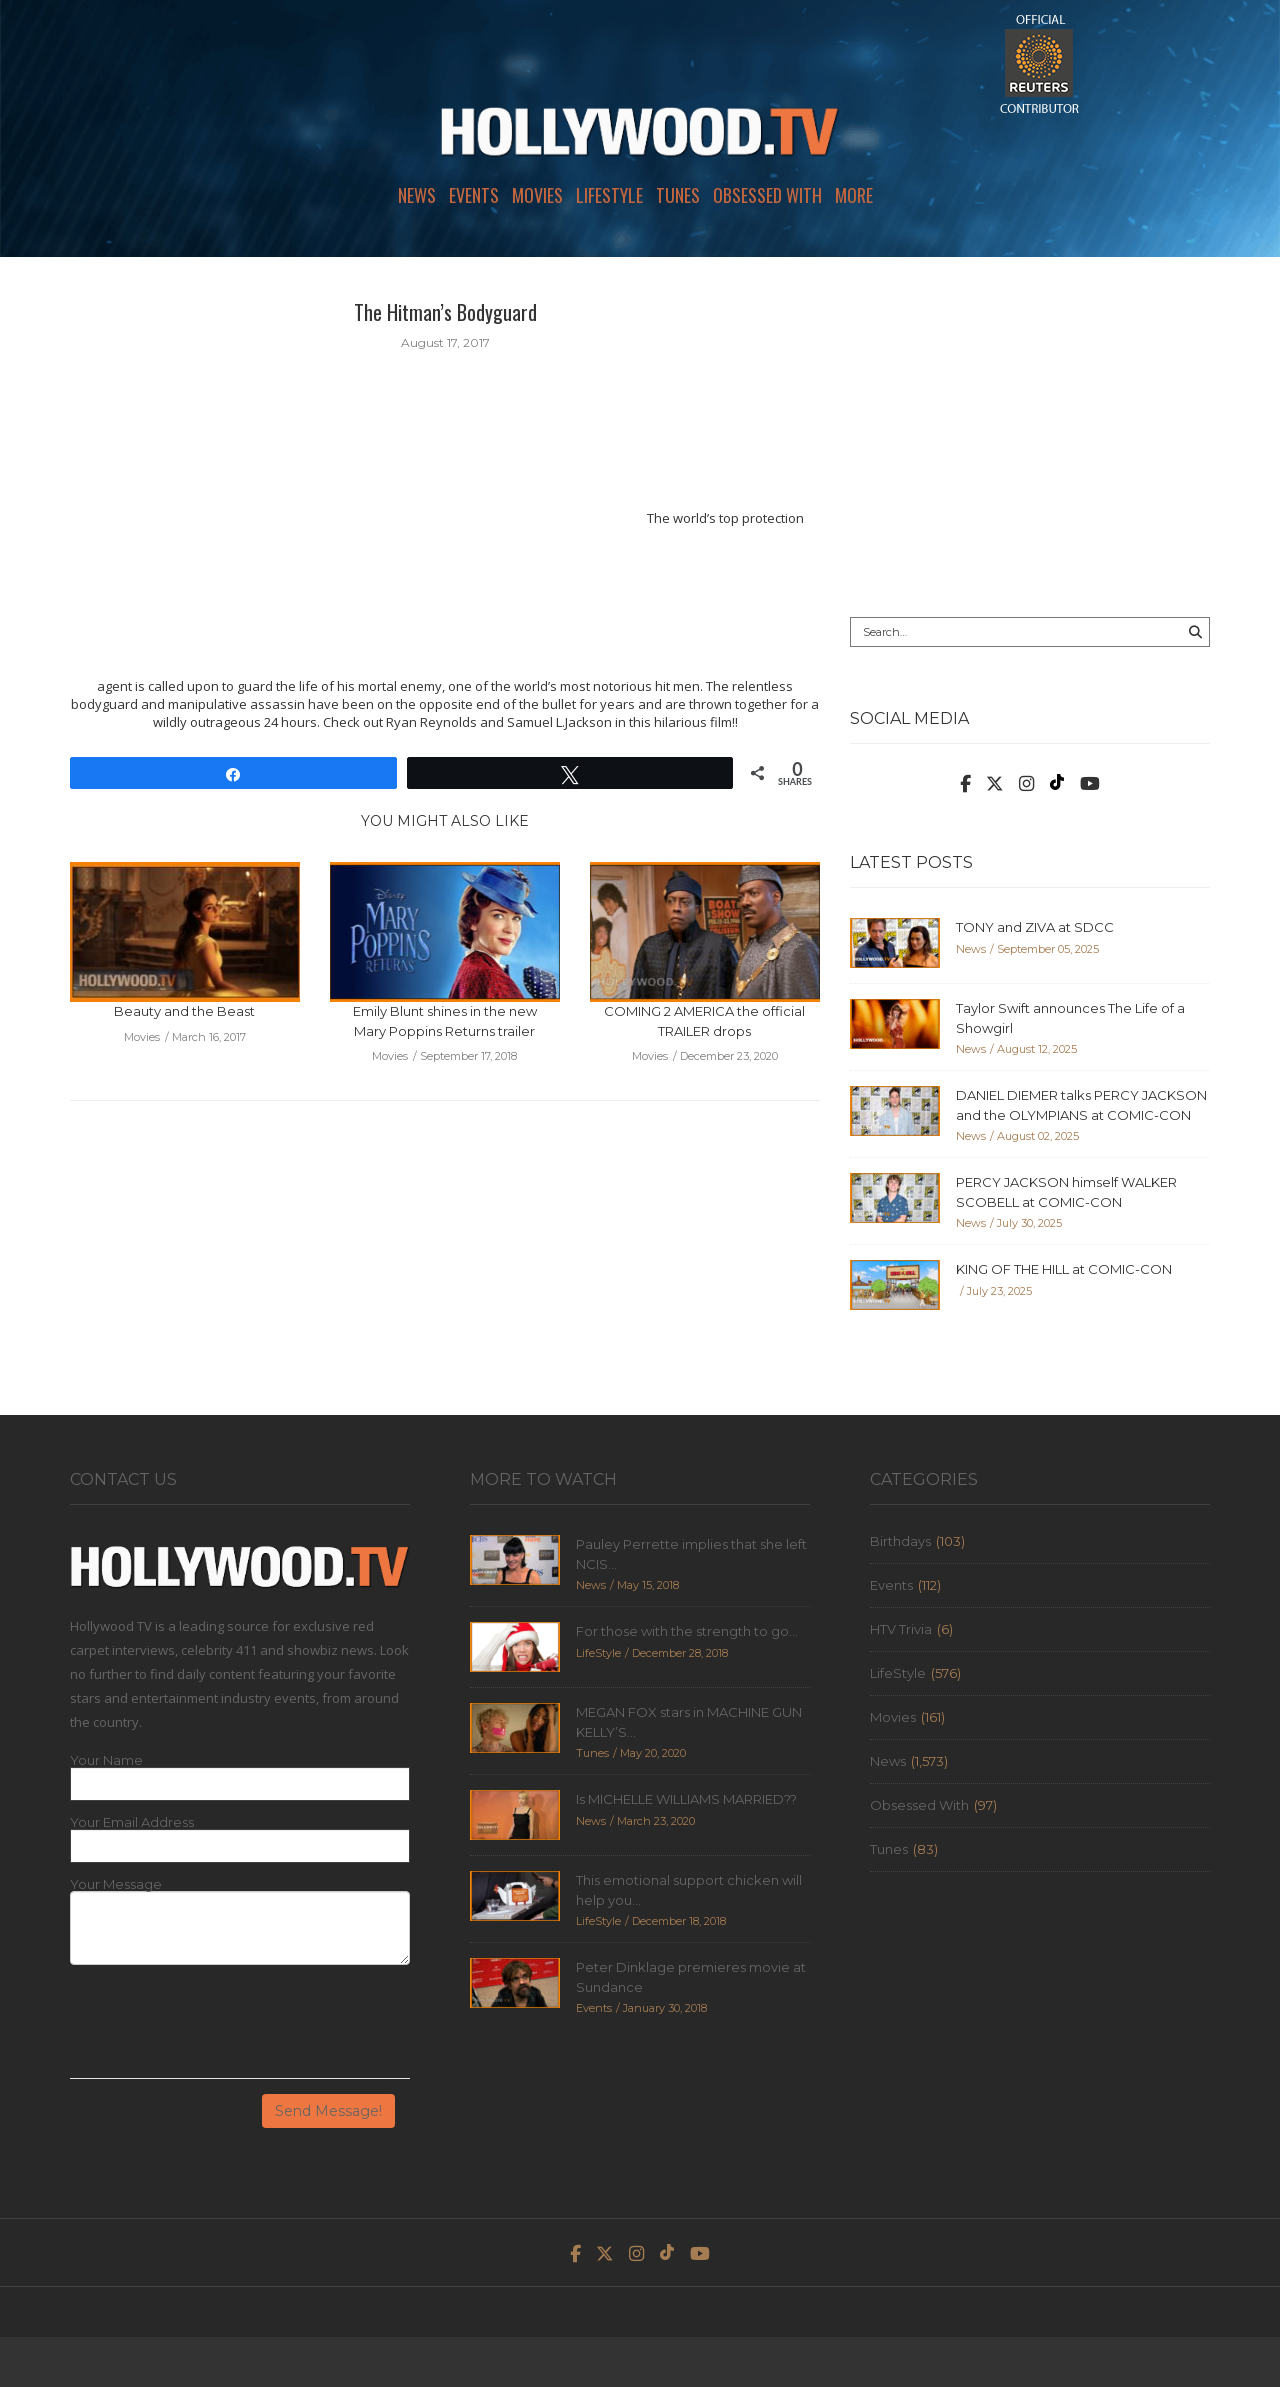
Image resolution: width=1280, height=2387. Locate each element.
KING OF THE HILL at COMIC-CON (1064, 1269)
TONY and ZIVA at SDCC (1035, 927)
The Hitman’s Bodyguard (445, 312)
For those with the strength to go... (687, 1631)
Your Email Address (132, 1822)
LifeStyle (609, 195)
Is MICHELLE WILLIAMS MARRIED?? (686, 1799)
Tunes (678, 195)
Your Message (116, 1884)
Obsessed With (767, 195)
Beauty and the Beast (184, 1011)
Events (474, 195)
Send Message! (328, 2111)
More (854, 195)
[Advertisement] (1030, 437)
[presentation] (222, 2029)
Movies (537, 195)
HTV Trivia (901, 1629)
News (417, 195)
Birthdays (900, 1541)
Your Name (106, 1760)
